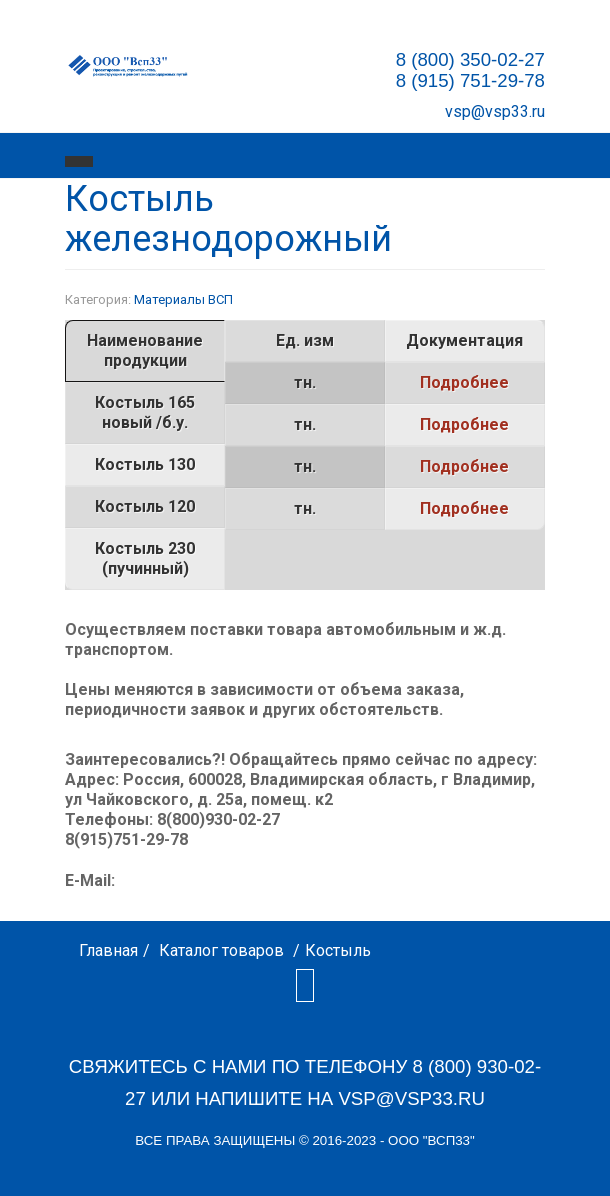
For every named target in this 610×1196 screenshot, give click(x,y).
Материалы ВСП (183, 299)
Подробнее (464, 382)
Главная (108, 950)
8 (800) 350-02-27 (470, 59)
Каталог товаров (221, 950)
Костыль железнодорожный (228, 219)
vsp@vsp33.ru (495, 111)
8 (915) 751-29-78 (470, 80)
